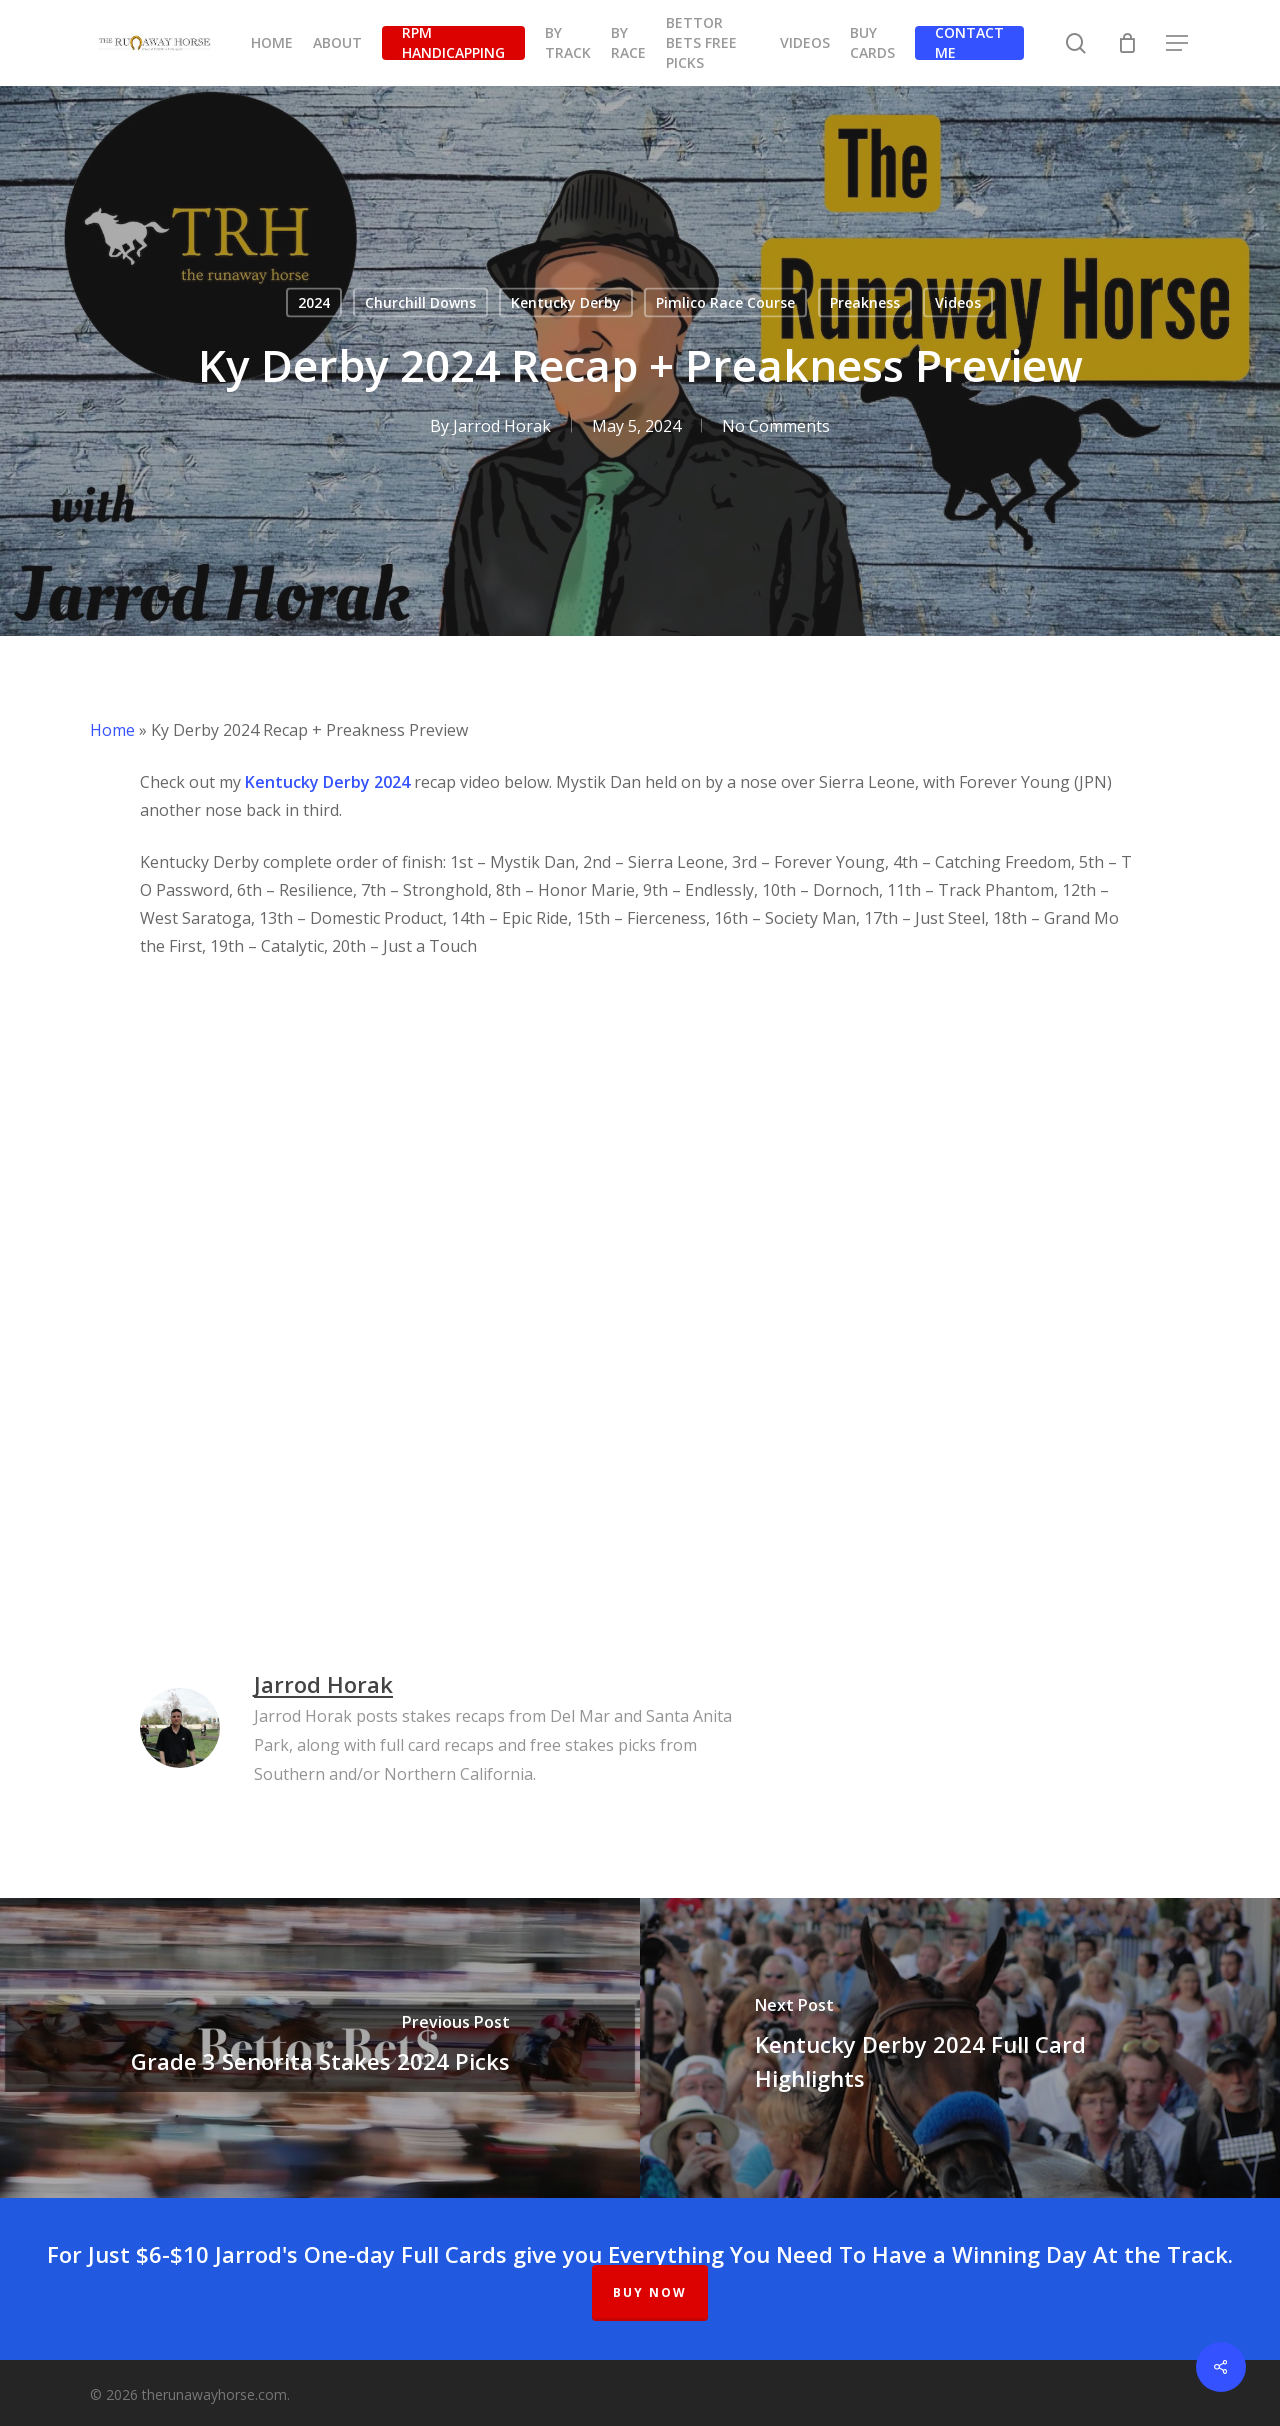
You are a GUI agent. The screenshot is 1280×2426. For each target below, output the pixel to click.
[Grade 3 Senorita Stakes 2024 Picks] (320, 2048)
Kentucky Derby (566, 302)
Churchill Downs (420, 302)
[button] (1178, 43)
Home (112, 730)
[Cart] (1127, 43)
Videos (958, 302)
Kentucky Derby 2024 (327, 782)
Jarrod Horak (502, 426)
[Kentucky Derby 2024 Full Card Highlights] (960, 2048)
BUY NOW (650, 2292)
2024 (314, 302)
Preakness (865, 302)
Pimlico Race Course (725, 302)
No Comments (776, 426)
